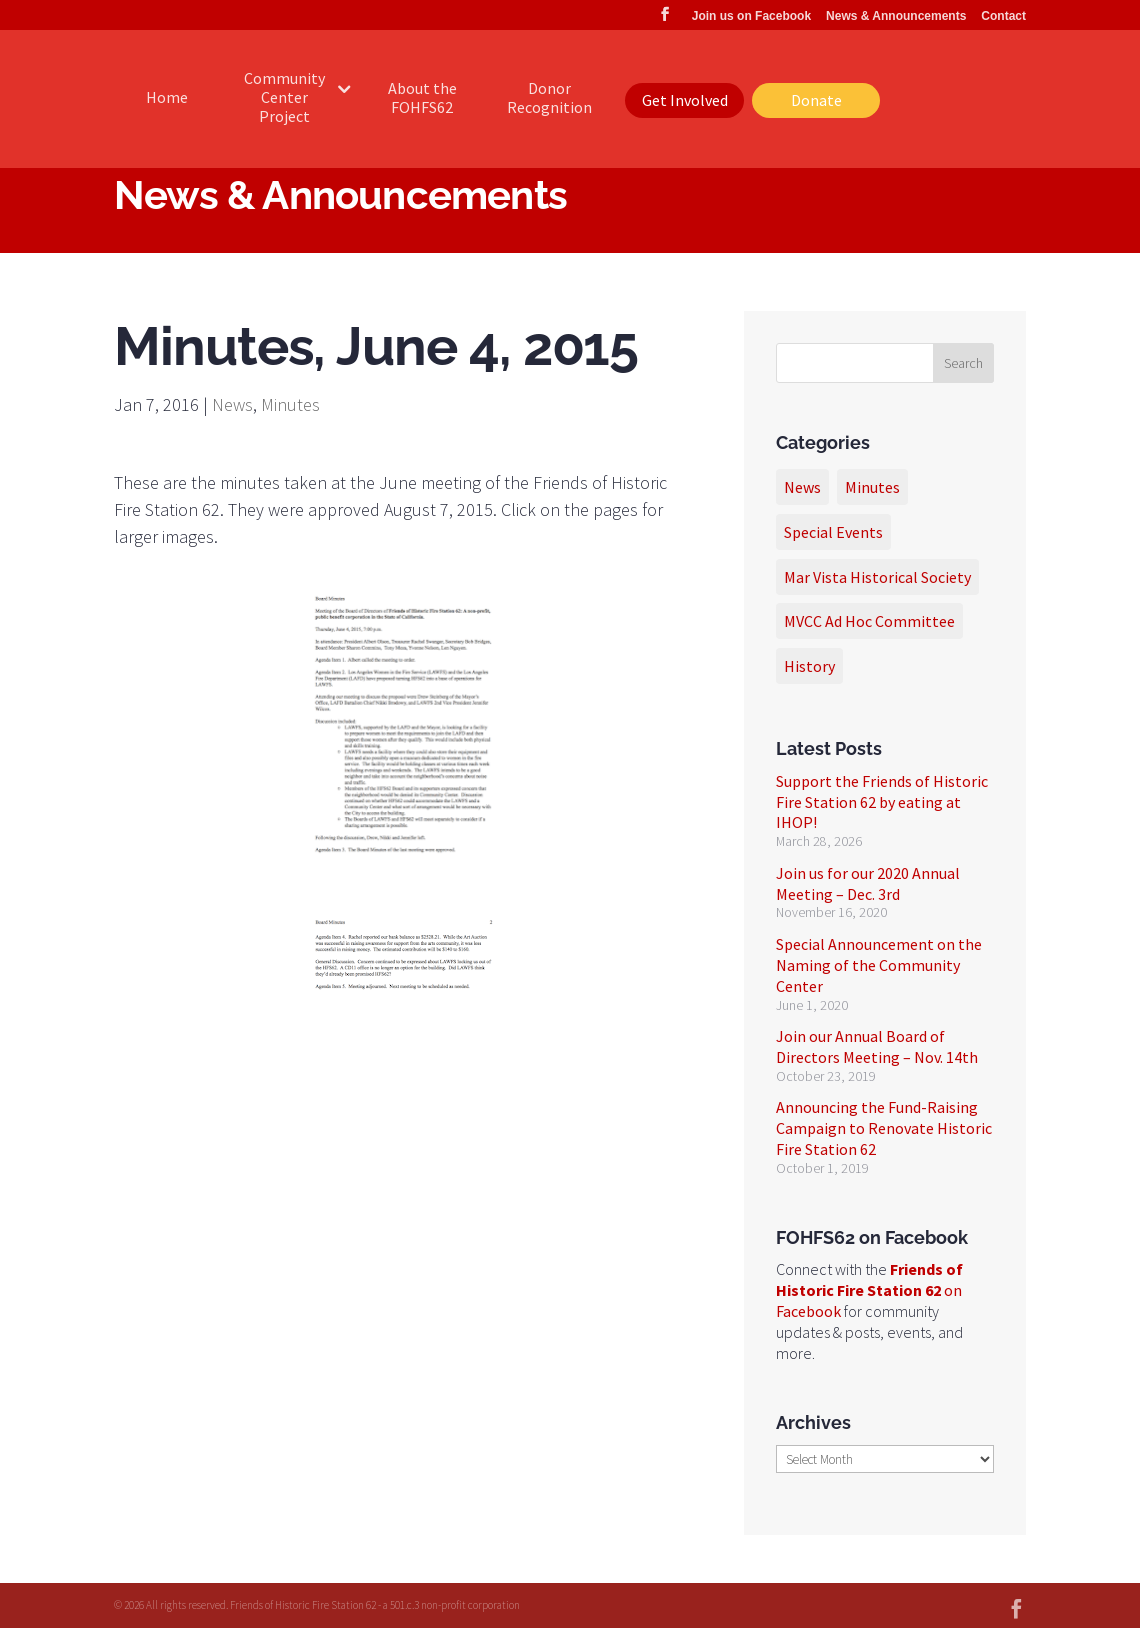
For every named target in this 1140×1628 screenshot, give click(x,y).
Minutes (290, 404)
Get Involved (685, 100)
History (809, 666)
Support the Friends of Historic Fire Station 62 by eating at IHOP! (882, 802)
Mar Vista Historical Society (877, 577)
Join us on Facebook (751, 16)
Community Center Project (284, 97)
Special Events (833, 532)
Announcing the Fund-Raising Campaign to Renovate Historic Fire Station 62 (884, 1128)
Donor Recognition (549, 97)
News (232, 404)
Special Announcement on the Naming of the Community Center (879, 965)
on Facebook (869, 1290)
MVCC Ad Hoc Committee (869, 621)
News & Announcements (896, 16)
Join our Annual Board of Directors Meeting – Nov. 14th (877, 1046)
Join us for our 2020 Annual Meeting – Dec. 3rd (868, 883)
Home (167, 97)
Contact (1003, 16)
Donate (816, 100)
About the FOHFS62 (422, 97)
